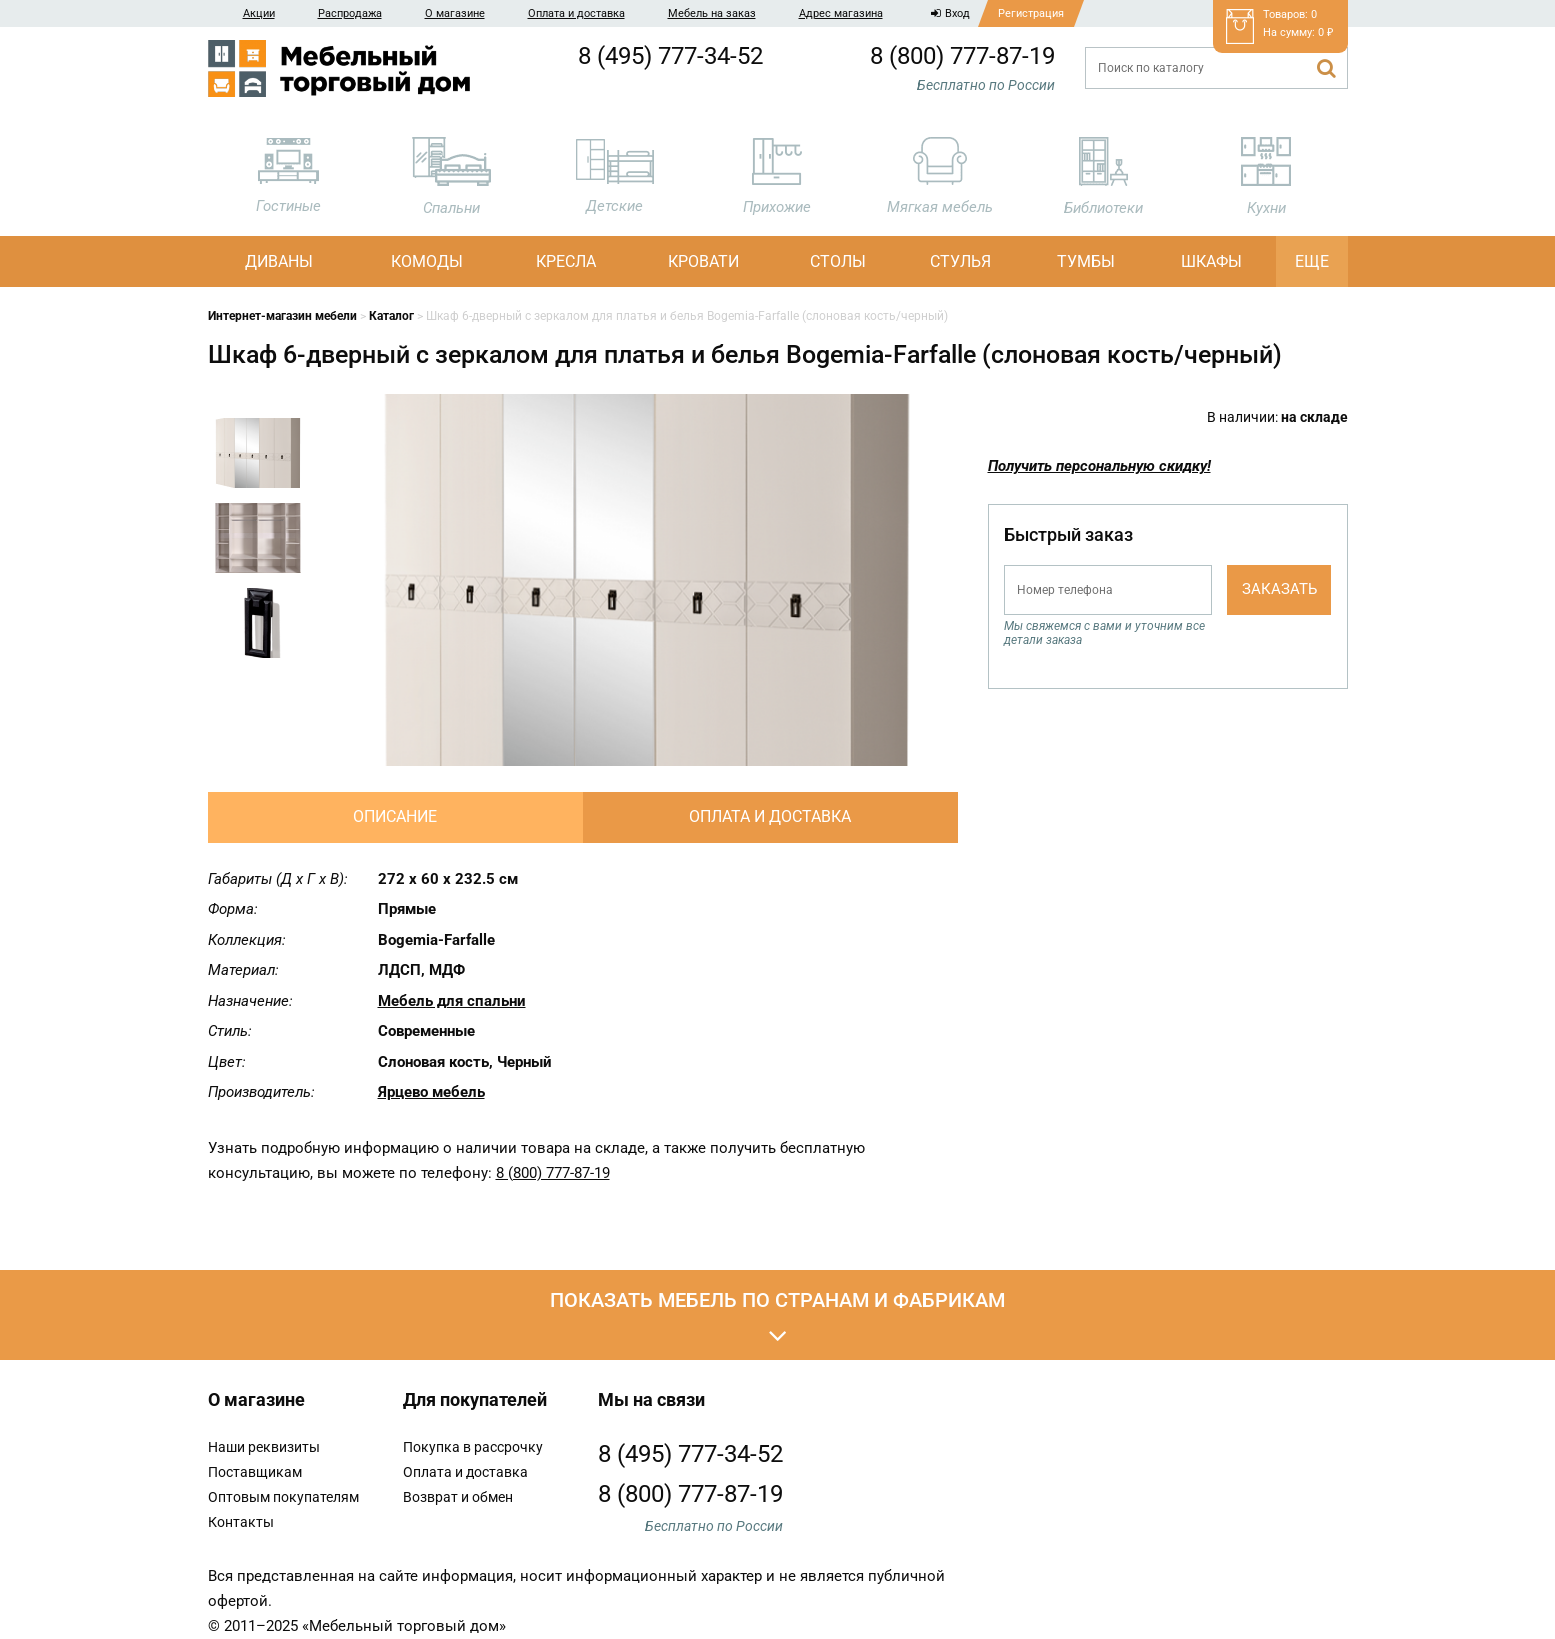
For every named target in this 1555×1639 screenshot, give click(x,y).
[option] (258, 460)
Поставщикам (255, 1472)
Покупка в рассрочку (473, 1447)
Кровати (703, 261)
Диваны (279, 261)
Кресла (566, 261)
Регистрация (1031, 13)
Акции (259, 13)
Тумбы (1086, 261)
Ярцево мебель (431, 1092)
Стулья (960, 261)
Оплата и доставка (576, 13)
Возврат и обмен (458, 1497)
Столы (838, 261)
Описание (395, 816)
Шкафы (1211, 261)
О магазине (455, 13)
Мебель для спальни (452, 1001)
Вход (950, 13)
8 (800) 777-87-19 (962, 56)
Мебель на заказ (712, 13)
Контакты (241, 1522)
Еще (1312, 261)
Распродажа (350, 13)
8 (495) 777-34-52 (670, 56)
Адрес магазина (841, 13)
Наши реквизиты (264, 1447)
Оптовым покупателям (283, 1497)
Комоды (427, 261)
